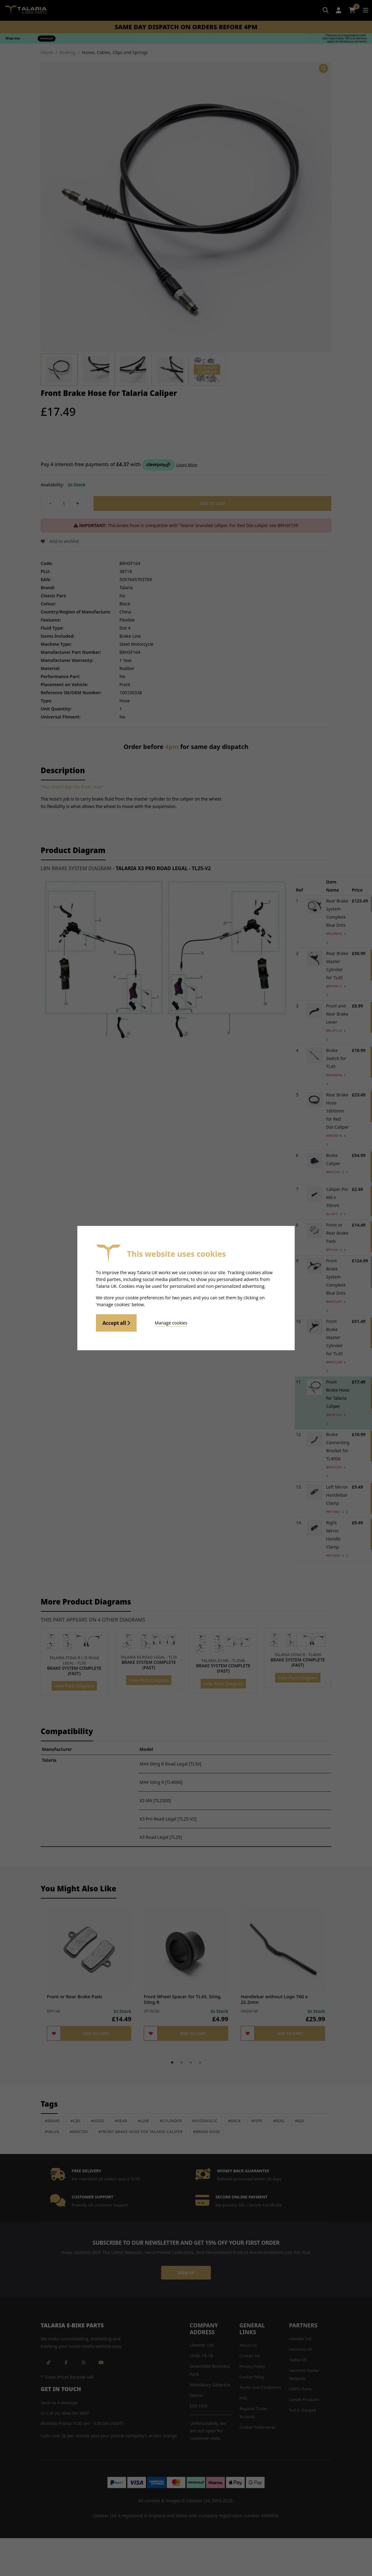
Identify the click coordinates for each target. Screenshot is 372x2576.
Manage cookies (171, 1323)
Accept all (116, 1323)
